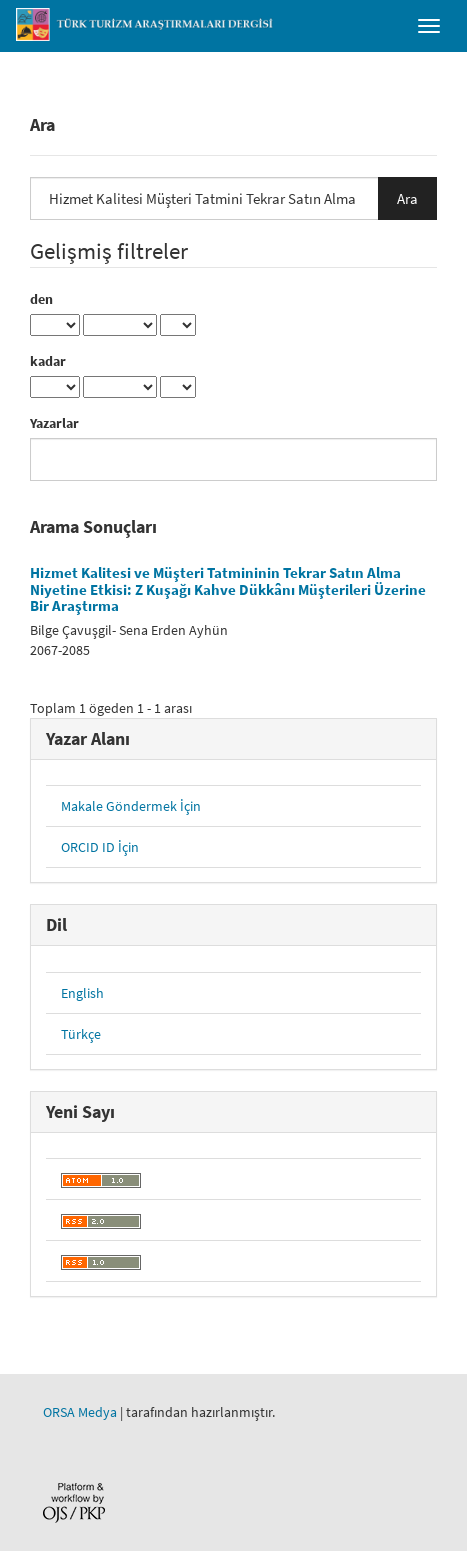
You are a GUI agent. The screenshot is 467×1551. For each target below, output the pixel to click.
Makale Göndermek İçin (131, 806)
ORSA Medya (80, 1412)
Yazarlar (54, 423)
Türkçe (81, 1034)
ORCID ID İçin (100, 847)
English (82, 993)
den (41, 299)
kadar (48, 361)
